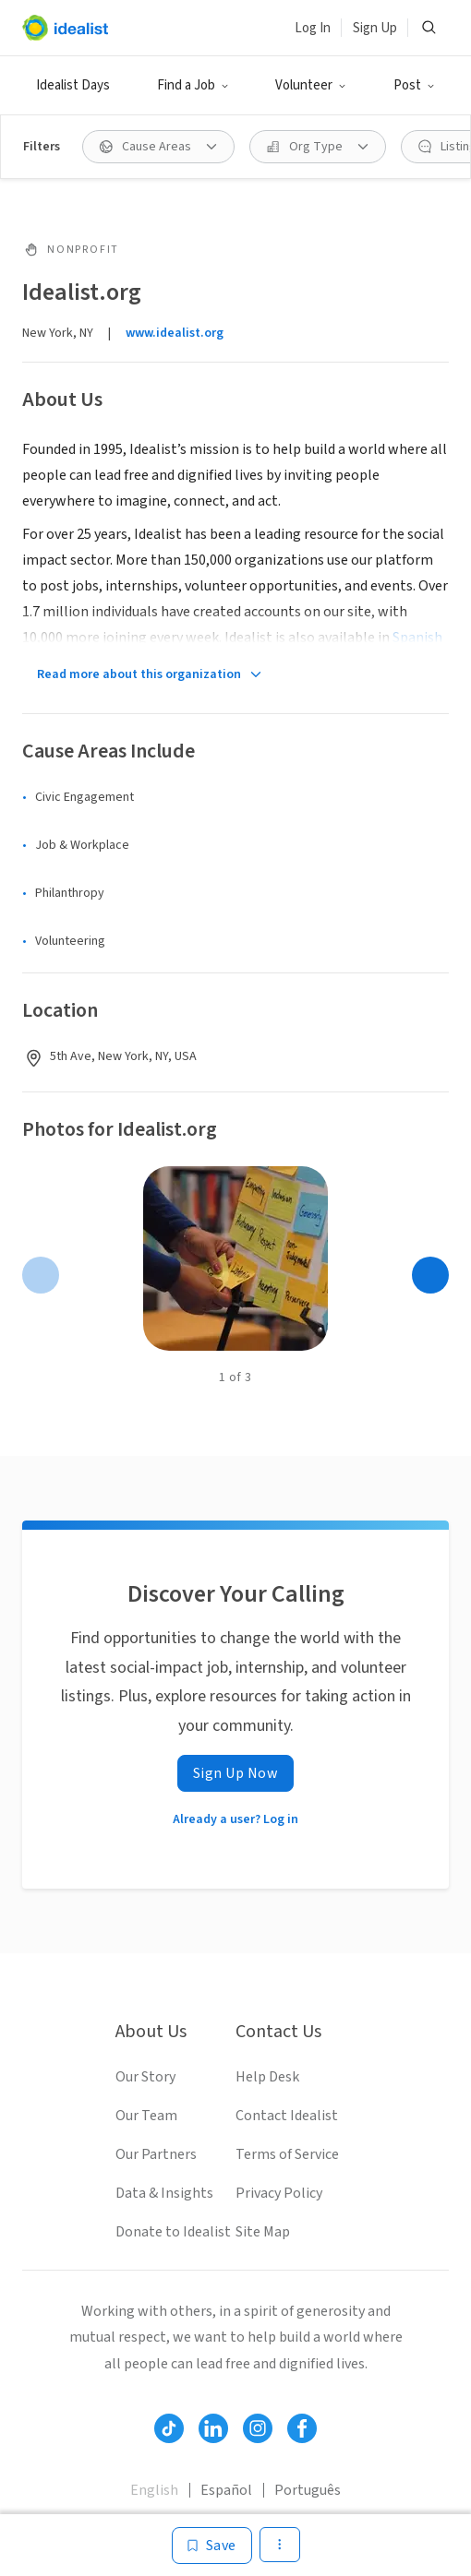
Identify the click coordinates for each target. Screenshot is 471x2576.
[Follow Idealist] (169, 2428)
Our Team (146, 2115)
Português (307, 2490)
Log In (313, 28)
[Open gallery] (235, 1258)
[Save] (212, 2545)
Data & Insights (164, 2193)
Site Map (263, 2232)
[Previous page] (40, 1275)
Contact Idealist (287, 2115)
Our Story (145, 2077)
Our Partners (156, 2154)
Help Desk (267, 2077)
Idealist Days (73, 85)
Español (226, 2490)
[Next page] (430, 1275)
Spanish (417, 637)
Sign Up (375, 28)
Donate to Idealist (173, 2232)
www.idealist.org (174, 333)
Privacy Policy (279, 2193)
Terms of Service (287, 2154)
